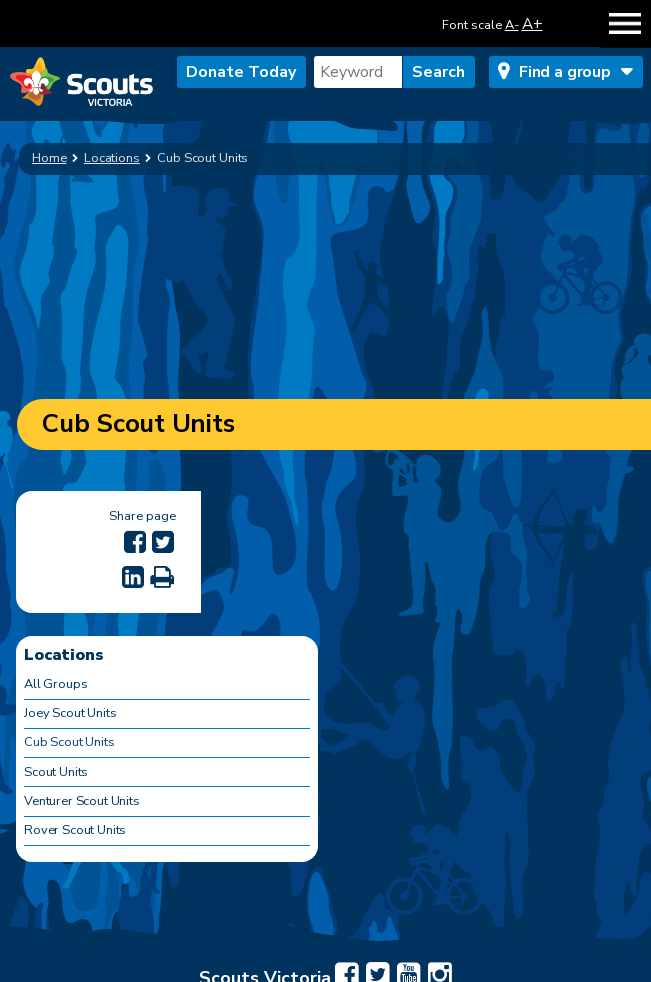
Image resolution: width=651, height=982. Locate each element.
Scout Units (56, 772)
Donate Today (241, 72)
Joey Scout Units (70, 713)
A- (512, 25)
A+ (532, 23)
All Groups (55, 684)
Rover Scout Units (75, 830)
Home (49, 158)
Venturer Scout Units (82, 801)
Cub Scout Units (69, 742)
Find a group (565, 72)
